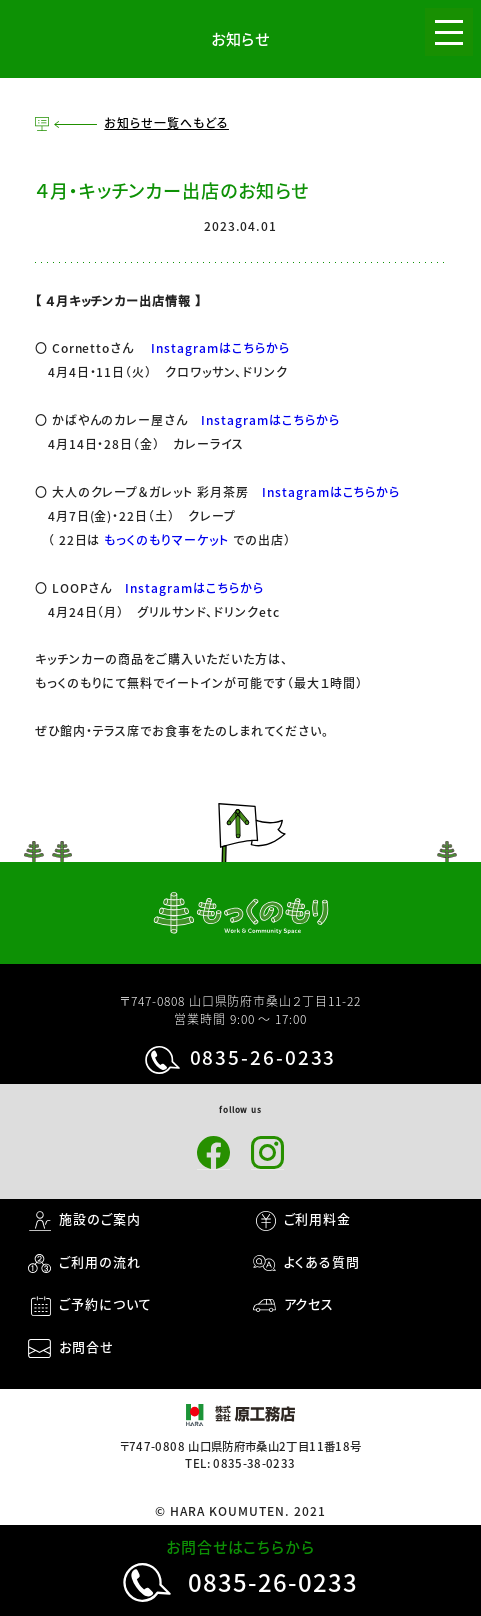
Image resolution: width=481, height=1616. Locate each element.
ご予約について (105, 1303)
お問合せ (86, 1346)
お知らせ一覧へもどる (166, 123)
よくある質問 (322, 1261)
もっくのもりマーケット (166, 540)
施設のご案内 (100, 1218)
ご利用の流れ (100, 1261)
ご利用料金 (318, 1218)
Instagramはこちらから (220, 348)
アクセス (309, 1303)
